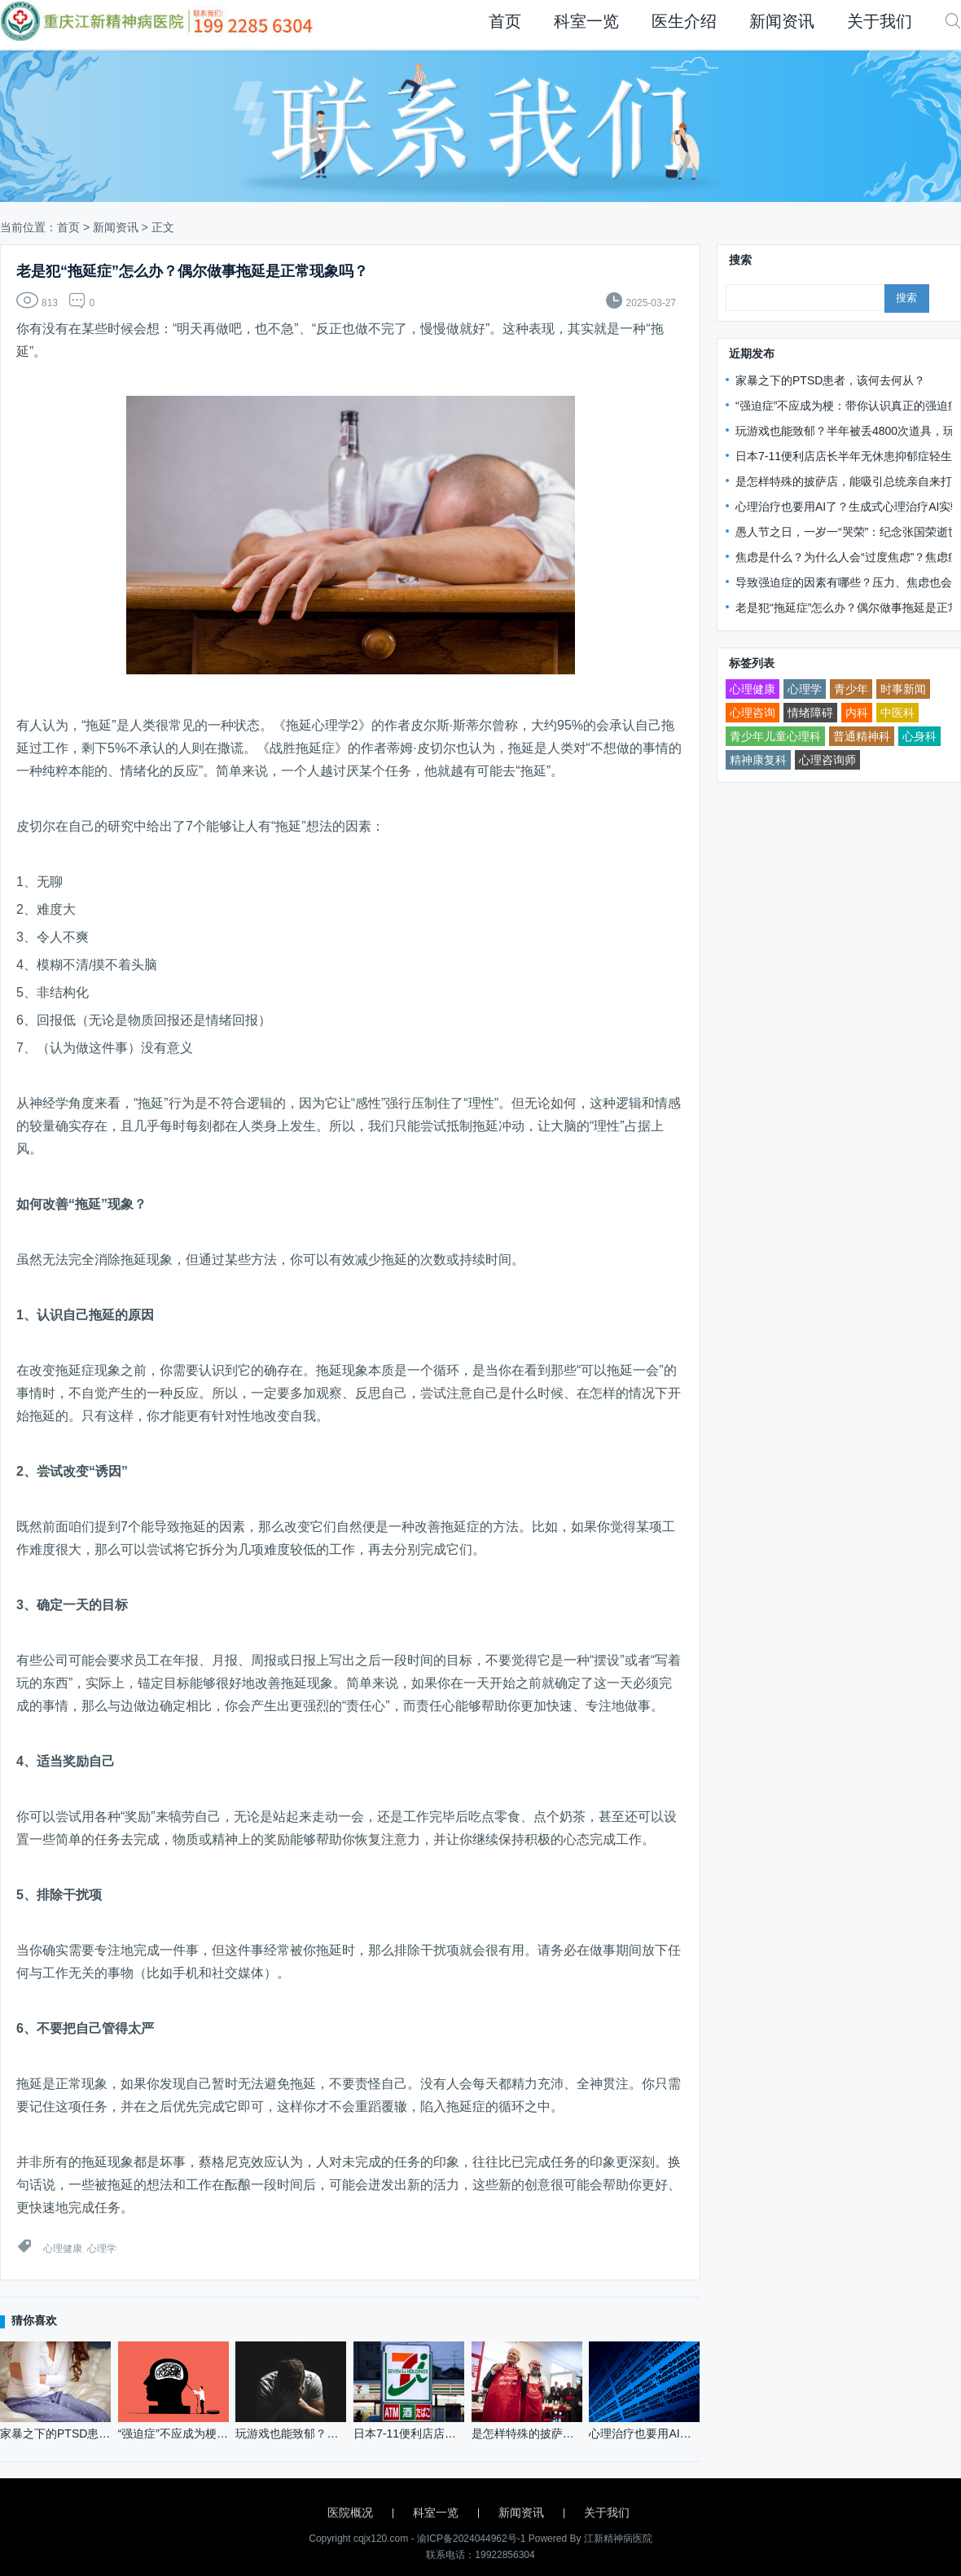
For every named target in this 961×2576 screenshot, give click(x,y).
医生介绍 (684, 21)
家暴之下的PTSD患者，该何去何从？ (830, 380)
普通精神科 (861, 736)
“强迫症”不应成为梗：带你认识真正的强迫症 (847, 405)
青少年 (851, 689)
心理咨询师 (827, 759)
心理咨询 (752, 712)
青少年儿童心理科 (775, 736)
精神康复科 (758, 759)
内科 (856, 712)
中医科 (897, 712)
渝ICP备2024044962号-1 (471, 2538)
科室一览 (586, 21)
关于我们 (879, 21)
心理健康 (62, 2248)
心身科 (919, 736)
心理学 (101, 2248)
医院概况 (350, 2512)
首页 (505, 21)
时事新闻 (903, 689)
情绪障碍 (810, 712)
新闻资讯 (781, 21)
